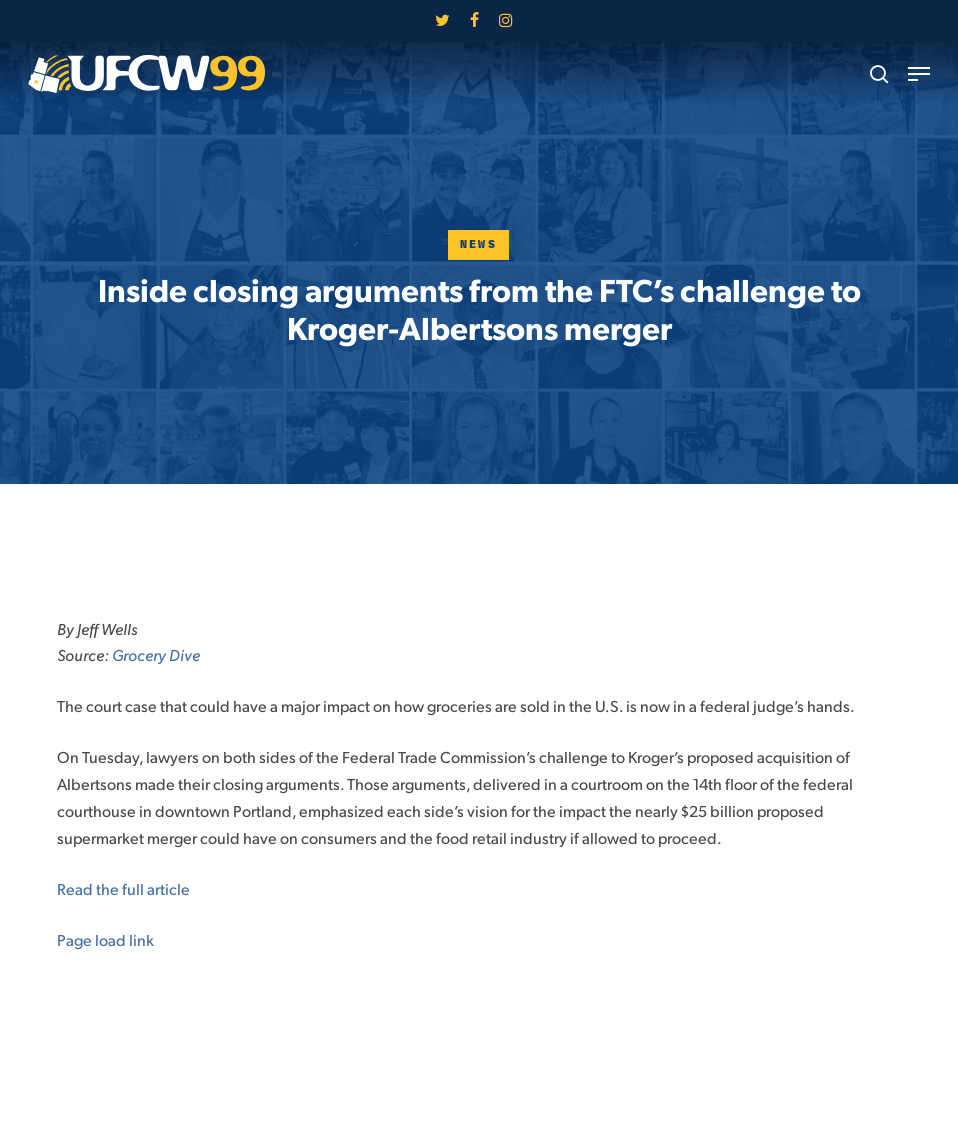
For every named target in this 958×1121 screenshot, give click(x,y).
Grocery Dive (156, 654)
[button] (919, 74)
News (479, 244)
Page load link (105, 939)
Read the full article (125, 888)
